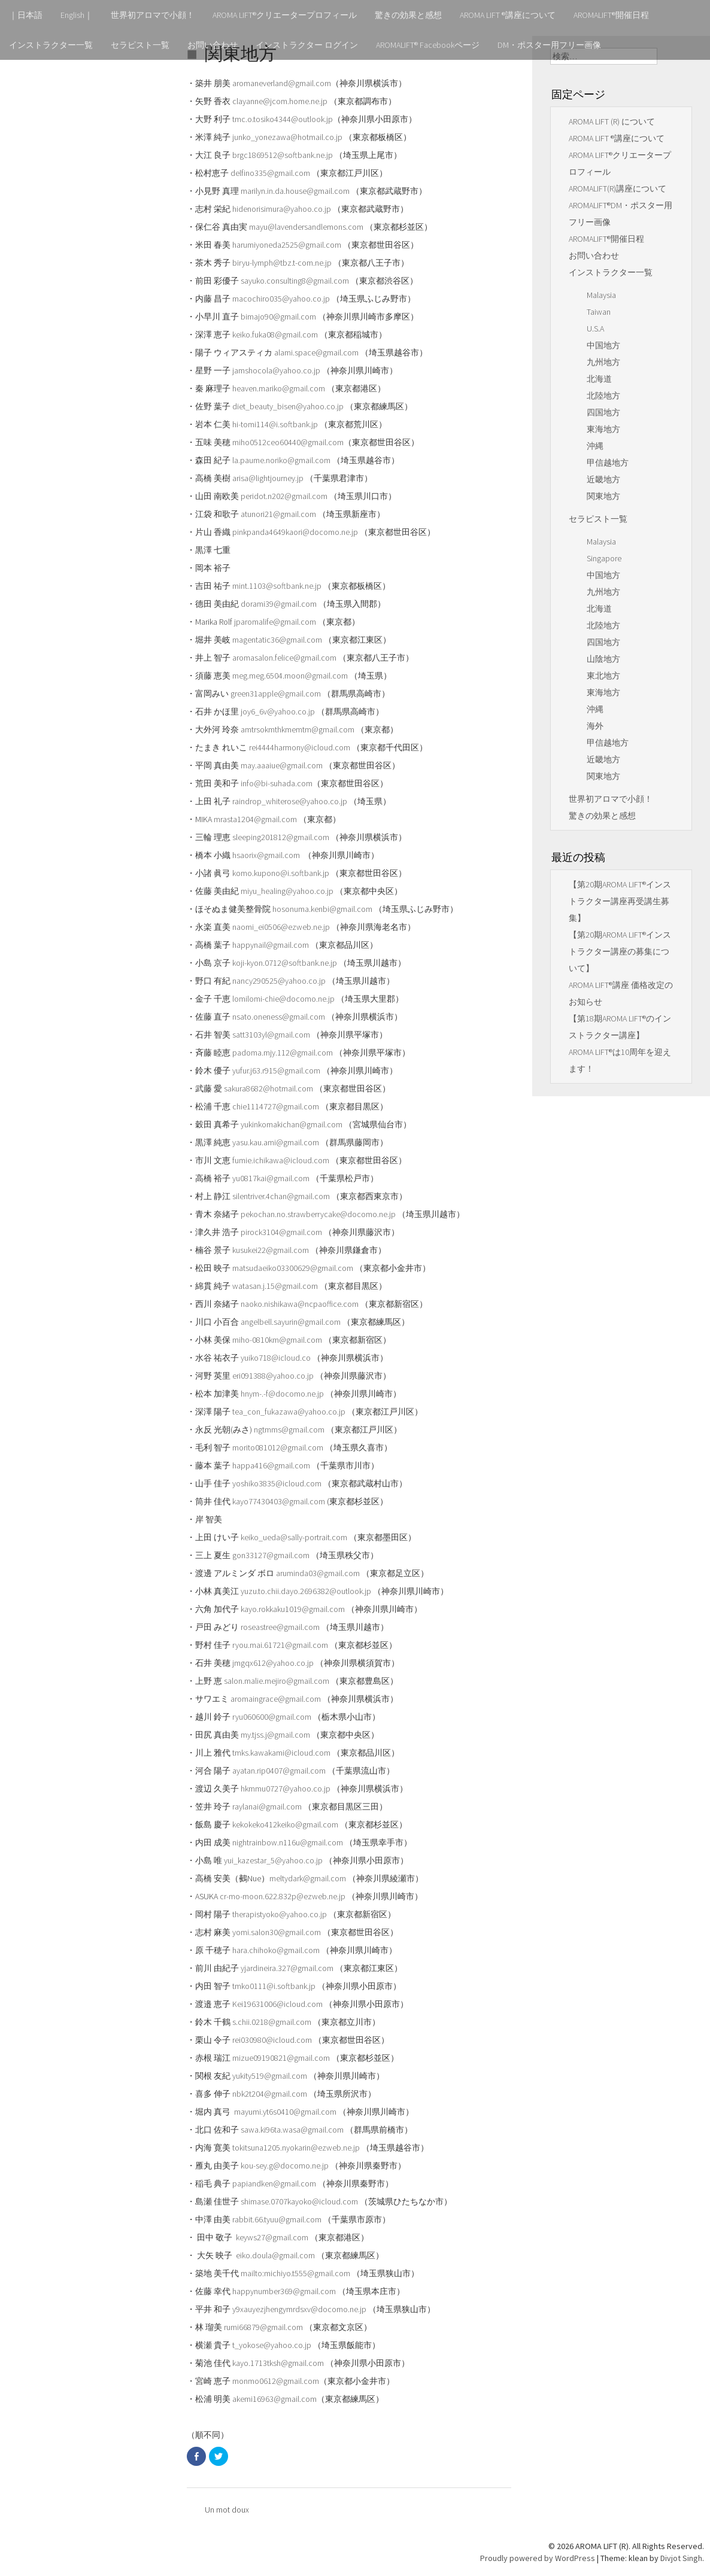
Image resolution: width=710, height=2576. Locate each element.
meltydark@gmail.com (307, 1878)
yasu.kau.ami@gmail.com (275, 1142)
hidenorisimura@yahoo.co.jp (281, 208)
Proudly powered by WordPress (537, 2558)
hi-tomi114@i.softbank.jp (275, 424)
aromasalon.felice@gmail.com (284, 657)
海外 (595, 725)
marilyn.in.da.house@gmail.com (295, 190)
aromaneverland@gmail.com (281, 83)
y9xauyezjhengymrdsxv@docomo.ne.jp (299, 2309)
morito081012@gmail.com (277, 1447)
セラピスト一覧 (140, 44)
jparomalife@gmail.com (275, 621)
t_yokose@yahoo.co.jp (271, 2345)
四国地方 (603, 412)
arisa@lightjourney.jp (268, 478)
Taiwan (599, 311)
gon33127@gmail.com (271, 1555)
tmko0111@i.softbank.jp (273, 1986)
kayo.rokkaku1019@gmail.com (293, 1609)
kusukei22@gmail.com (270, 1250)
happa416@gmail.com (271, 1465)
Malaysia (601, 295)
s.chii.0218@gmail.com (271, 2022)
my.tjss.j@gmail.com (275, 1734)
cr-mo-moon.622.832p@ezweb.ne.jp (282, 1896)
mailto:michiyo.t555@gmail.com (295, 2273)
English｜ (76, 15)
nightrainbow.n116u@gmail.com (287, 1842)
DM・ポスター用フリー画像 (549, 44)
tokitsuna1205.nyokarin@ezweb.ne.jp (296, 2147)
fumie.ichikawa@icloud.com (280, 1160)
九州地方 (603, 362)
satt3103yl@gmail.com (271, 1034)
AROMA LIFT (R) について (612, 121)
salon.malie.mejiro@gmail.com (276, 1680)
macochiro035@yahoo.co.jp (281, 298)
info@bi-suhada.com (276, 783)
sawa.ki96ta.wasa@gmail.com (292, 2129)
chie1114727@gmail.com (275, 1106)
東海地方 (603, 429)
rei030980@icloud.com (272, 2039)
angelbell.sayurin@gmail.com (291, 1321)
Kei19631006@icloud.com (277, 2004)
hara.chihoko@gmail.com (276, 1950)
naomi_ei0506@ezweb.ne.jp (281, 926)
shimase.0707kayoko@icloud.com (299, 2201)
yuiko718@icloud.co (276, 1357)
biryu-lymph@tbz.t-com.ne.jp (282, 262)
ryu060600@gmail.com (271, 1716)
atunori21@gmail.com (278, 514)
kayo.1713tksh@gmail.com (278, 2363)
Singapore (604, 558)
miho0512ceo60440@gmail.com (288, 442)
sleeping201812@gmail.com (280, 837)
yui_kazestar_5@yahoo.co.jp (273, 1860)
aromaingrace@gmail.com (275, 1698)
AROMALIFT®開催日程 (611, 15)
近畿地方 (603, 479)
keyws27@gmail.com (272, 2237)
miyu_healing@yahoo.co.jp (287, 891)
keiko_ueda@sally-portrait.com (294, 1537)
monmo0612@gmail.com (275, 2381)
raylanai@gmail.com (267, 1806)
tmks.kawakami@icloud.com (281, 1752)
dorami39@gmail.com (279, 603)
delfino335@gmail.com (270, 173)
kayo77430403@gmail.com (278, 1501)
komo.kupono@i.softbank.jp (280, 873)
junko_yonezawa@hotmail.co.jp (287, 137)
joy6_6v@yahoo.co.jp (278, 711)
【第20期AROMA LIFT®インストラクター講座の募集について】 (620, 951)
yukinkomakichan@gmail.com (291, 1124)
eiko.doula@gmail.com (275, 2255)
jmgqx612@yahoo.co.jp (273, 1662)
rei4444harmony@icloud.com (299, 747)
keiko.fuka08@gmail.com (275, 334)
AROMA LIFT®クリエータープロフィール (285, 15)
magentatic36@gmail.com (277, 639)
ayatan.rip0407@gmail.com (279, 1770)
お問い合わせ (212, 44)
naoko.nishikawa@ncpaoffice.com (300, 1303)
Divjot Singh (681, 2558)
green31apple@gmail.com (275, 693)
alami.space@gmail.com (316, 352)
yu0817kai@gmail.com (271, 1178)
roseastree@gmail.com (280, 1627)
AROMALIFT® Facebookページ (428, 44)
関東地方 (603, 496)
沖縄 (595, 445)
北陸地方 (603, 395)
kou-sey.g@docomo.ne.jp (285, 2165)
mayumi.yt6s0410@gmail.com (285, 2111)
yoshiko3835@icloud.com (276, 1483)
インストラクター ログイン (307, 44)
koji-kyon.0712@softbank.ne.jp (284, 962)
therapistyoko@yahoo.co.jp (279, 1914)
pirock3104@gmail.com (281, 1232)
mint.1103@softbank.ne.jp (276, 585)
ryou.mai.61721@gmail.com (280, 1645)
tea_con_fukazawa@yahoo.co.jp (288, 1411)
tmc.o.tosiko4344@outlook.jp (282, 119)
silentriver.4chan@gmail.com (281, 1196)
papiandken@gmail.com (274, 2183)
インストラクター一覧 (51, 44)
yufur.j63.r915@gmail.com (276, 1070)
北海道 (599, 378)
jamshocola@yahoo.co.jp (276, 370)
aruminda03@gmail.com (318, 1573)
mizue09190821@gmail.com (281, 2057)
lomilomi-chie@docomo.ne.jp (283, 998)
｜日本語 (26, 15)
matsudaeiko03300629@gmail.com (292, 1268)
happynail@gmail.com (270, 944)
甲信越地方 (608, 462)
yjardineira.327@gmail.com (287, 1968)
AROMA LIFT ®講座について (508, 15)
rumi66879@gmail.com (263, 2327)
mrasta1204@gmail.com (255, 819)
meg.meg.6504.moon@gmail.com (290, 675)
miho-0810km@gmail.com (277, 1339)
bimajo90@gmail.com (278, 316)
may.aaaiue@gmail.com (282, 765)
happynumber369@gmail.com (284, 2291)
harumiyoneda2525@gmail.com (286, 244)
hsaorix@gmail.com (267, 855)
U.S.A (595, 328)
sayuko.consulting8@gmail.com (295, 280)
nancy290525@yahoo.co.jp (279, 980)
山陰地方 (603, 658)
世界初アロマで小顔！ (153, 15)
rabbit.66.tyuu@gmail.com (276, 2219)
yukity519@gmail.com (269, 2075)
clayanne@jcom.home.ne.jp (279, 101)
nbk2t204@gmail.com (269, 2093)
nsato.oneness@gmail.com (278, 1016)
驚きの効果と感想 (408, 15)
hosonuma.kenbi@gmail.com (322, 909)
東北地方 (603, 675)
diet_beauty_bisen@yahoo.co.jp (288, 406)
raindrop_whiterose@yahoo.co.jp (289, 801)
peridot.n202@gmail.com (284, 496)
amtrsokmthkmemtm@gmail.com (297, 729)
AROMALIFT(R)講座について (617, 188)
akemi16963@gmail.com (274, 2398)
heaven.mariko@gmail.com (278, 388)
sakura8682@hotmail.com (268, 1088)
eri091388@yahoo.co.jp (273, 1375)
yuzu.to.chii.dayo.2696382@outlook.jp (306, 1591)
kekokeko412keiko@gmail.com (285, 1824)
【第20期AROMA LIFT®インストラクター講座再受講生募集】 (620, 901)
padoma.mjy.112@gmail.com (282, 1052)
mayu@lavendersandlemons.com (306, 226)
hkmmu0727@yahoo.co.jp (285, 1788)
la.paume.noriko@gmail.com (281, 460)
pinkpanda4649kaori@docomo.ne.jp (295, 532)
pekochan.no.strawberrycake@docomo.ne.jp (318, 1214)
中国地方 (603, 345)
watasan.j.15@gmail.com (275, 1286)
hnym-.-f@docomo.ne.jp (282, 1393)
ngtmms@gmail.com (289, 1429)
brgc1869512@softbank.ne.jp (282, 155)
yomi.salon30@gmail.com (276, 1932)
